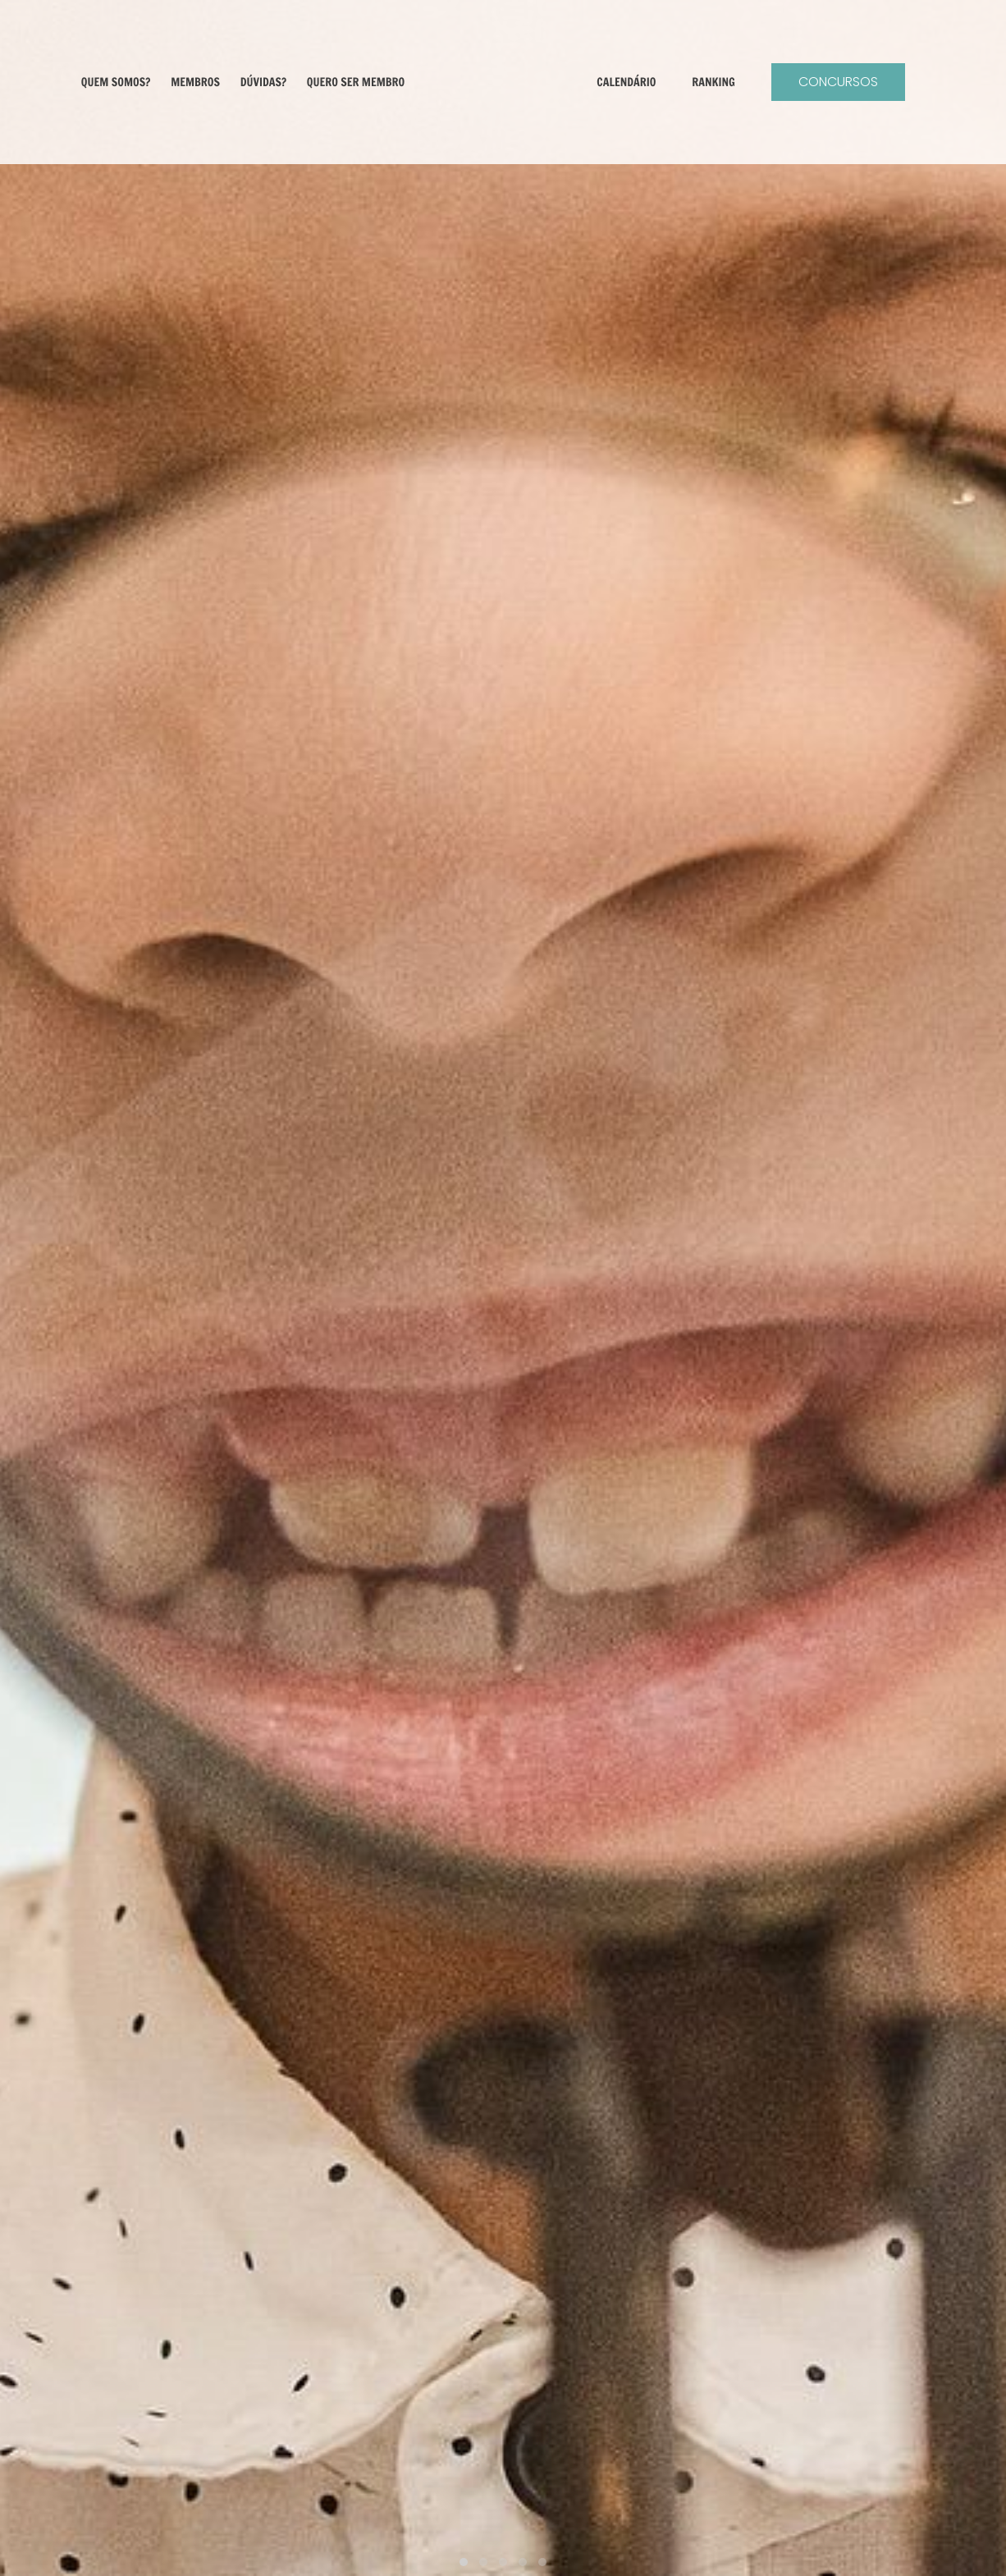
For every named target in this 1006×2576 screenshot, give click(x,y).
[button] (463, 2562)
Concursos (859, 81)
